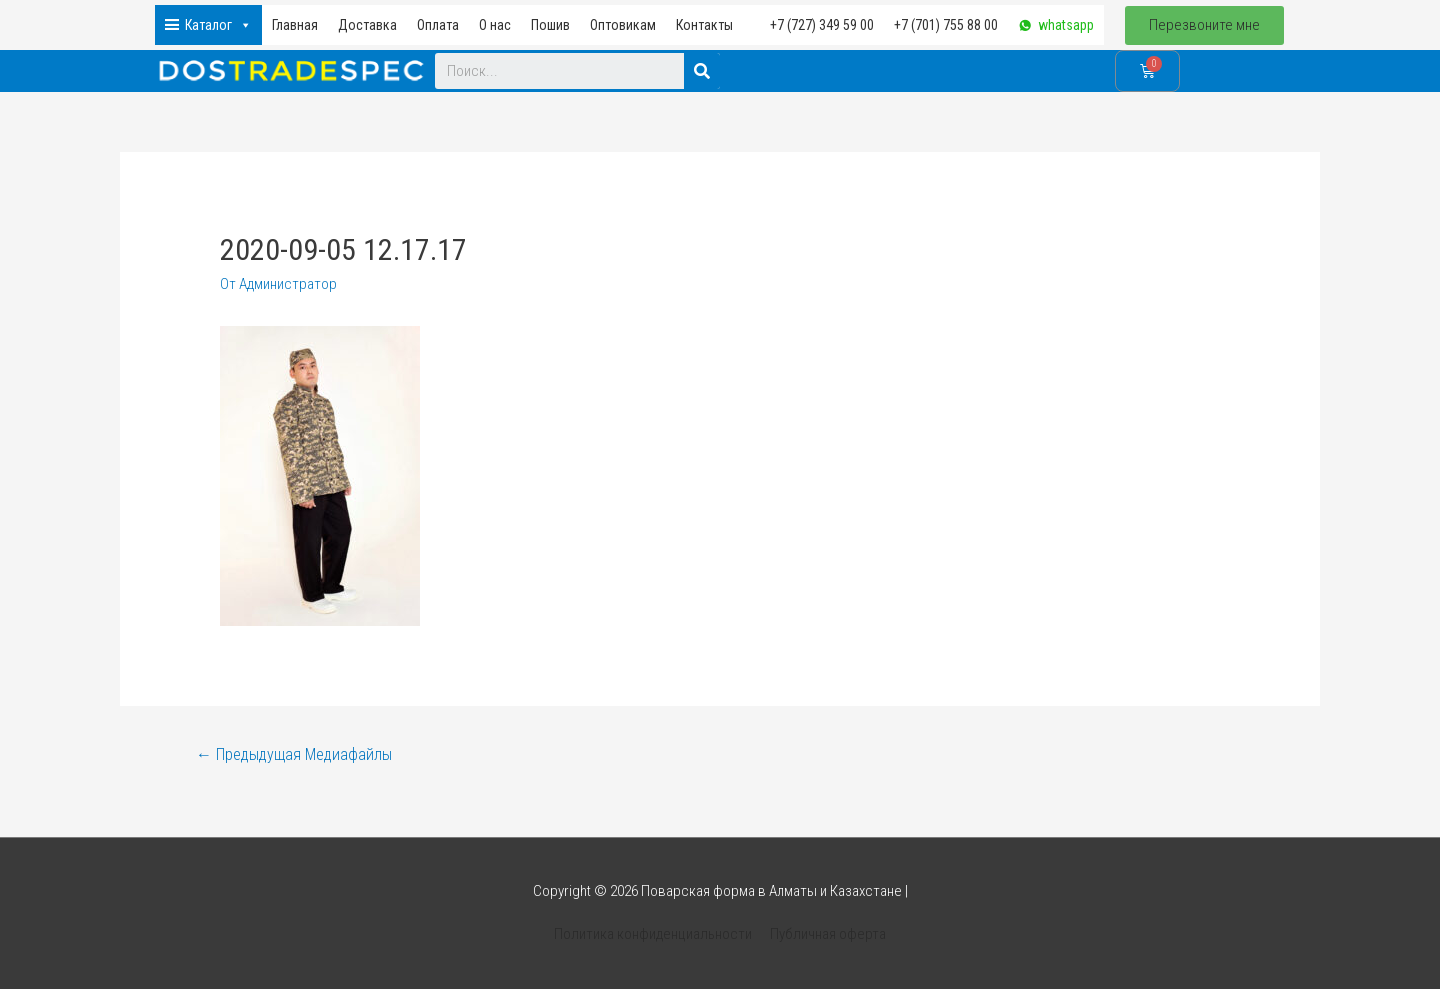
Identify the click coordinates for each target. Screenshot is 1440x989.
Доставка (367, 25)
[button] (1204, 25)
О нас (495, 25)
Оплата (438, 25)
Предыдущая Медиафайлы (294, 754)
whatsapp (1066, 25)
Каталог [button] (218, 25)
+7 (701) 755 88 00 (946, 25)
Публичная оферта (827, 934)
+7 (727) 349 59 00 (822, 25)
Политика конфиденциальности (653, 934)
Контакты (704, 25)
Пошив (550, 25)
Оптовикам (623, 25)
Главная (295, 25)
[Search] (702, 71)
